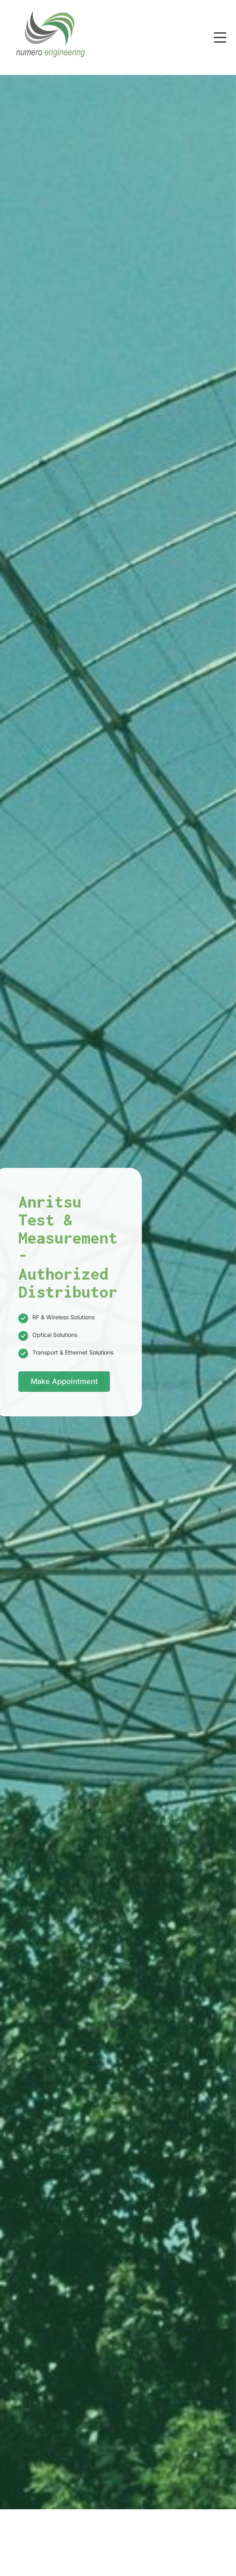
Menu (220, 33)
